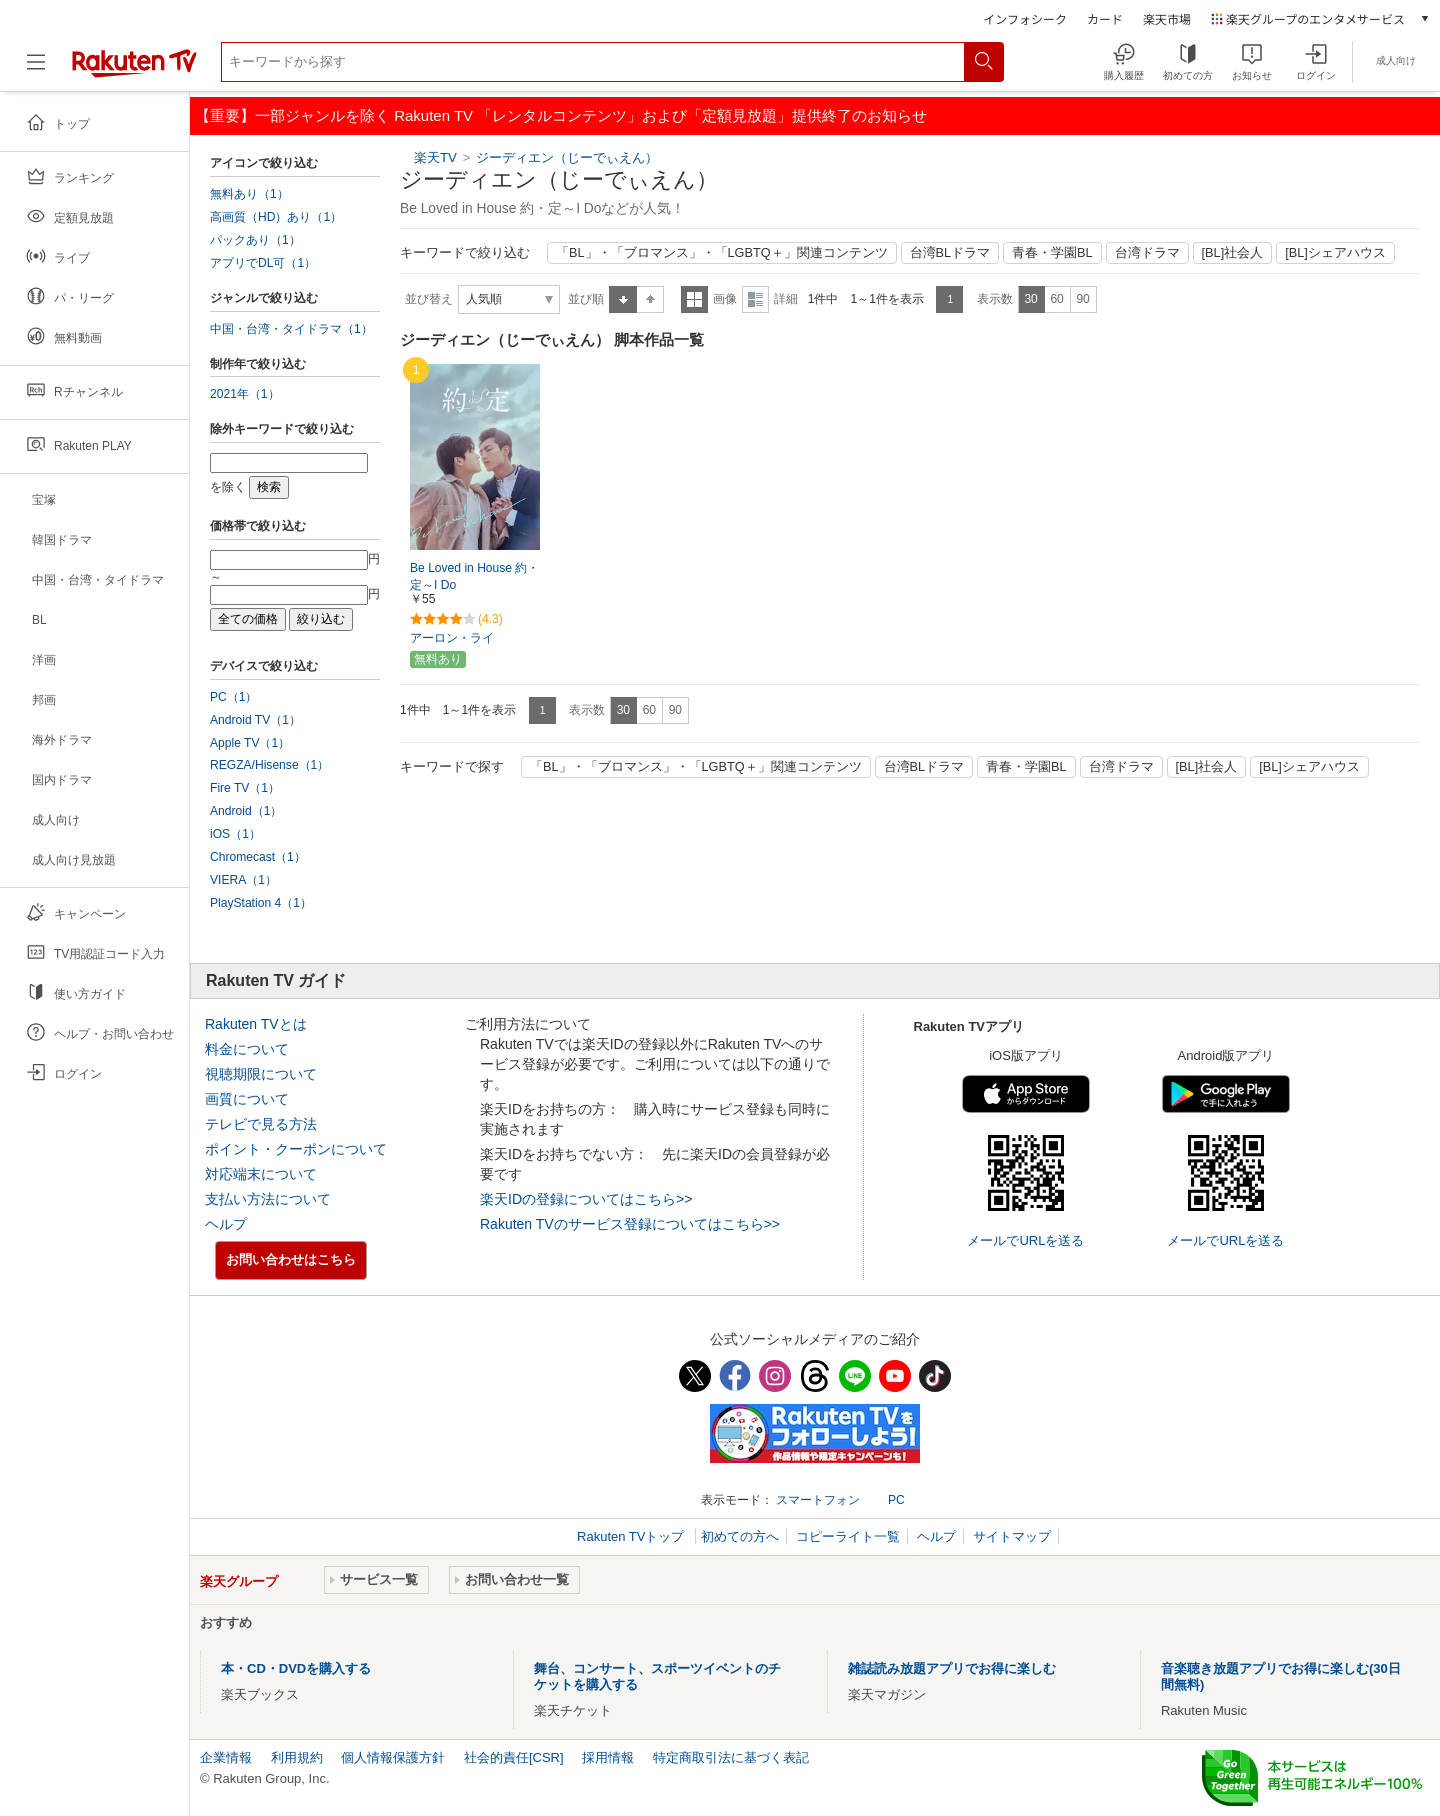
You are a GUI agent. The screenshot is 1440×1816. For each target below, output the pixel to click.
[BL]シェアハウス (1335, 253)
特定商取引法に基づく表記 (731, 1757)
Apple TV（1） (250, 743)
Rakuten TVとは (256, 1024)
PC (896, 1500)
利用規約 (297, 1757)
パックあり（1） (255, 240)
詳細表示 (755, 299)
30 (1030, 299)
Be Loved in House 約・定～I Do (474, 576)
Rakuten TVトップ (632, 1536)
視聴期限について (261, 1074)
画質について (247, 1099)
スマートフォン (818, 1500)
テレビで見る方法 (261, 1124)
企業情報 (226, 1757)
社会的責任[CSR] (514, 1757)
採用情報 (608, 1757)
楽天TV (435, 157)
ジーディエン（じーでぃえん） (567, 157)
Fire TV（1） (245, 788)
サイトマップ (1012, 1536)
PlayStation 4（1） (261, 903)
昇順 (623, 299)
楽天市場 (1167, 18)
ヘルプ (226, 1224)
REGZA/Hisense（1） (269, 765)
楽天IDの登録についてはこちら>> (586, 1199)
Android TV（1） (255, 720)
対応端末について (261, 1174)
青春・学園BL (1052, 253)
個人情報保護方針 (393, 1757)
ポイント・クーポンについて (296, 1149)
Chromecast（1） (258, 857)
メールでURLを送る (1025, 1240)
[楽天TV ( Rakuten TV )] (134, 69)
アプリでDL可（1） (263, 263)
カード (1105, 18)
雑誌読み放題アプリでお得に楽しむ (952, 1668)
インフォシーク (1025, 18)
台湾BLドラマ (950, 253)
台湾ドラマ (1147, 253)
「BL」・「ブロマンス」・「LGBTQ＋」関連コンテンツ (722, 253)
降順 (650, 299)
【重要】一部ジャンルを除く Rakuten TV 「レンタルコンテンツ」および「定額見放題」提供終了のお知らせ (561, 115)
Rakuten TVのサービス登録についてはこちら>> (630, 1224)
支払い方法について (268, 1199)
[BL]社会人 (1233, 253)
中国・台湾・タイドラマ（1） (291, 329)
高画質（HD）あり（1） (276, 217)
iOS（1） (235, 834)
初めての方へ (740, 1536)
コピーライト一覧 (848, 1536)
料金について (247, 1049)
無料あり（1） (249, 194)
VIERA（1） (243, 880)
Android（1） (246, 811)
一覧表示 (694, 299)
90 (1082, 299)
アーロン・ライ (452, 638)
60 (1056, 299)
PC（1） (234, 697)
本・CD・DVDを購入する (296, 1668)
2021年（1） (245, 394)
